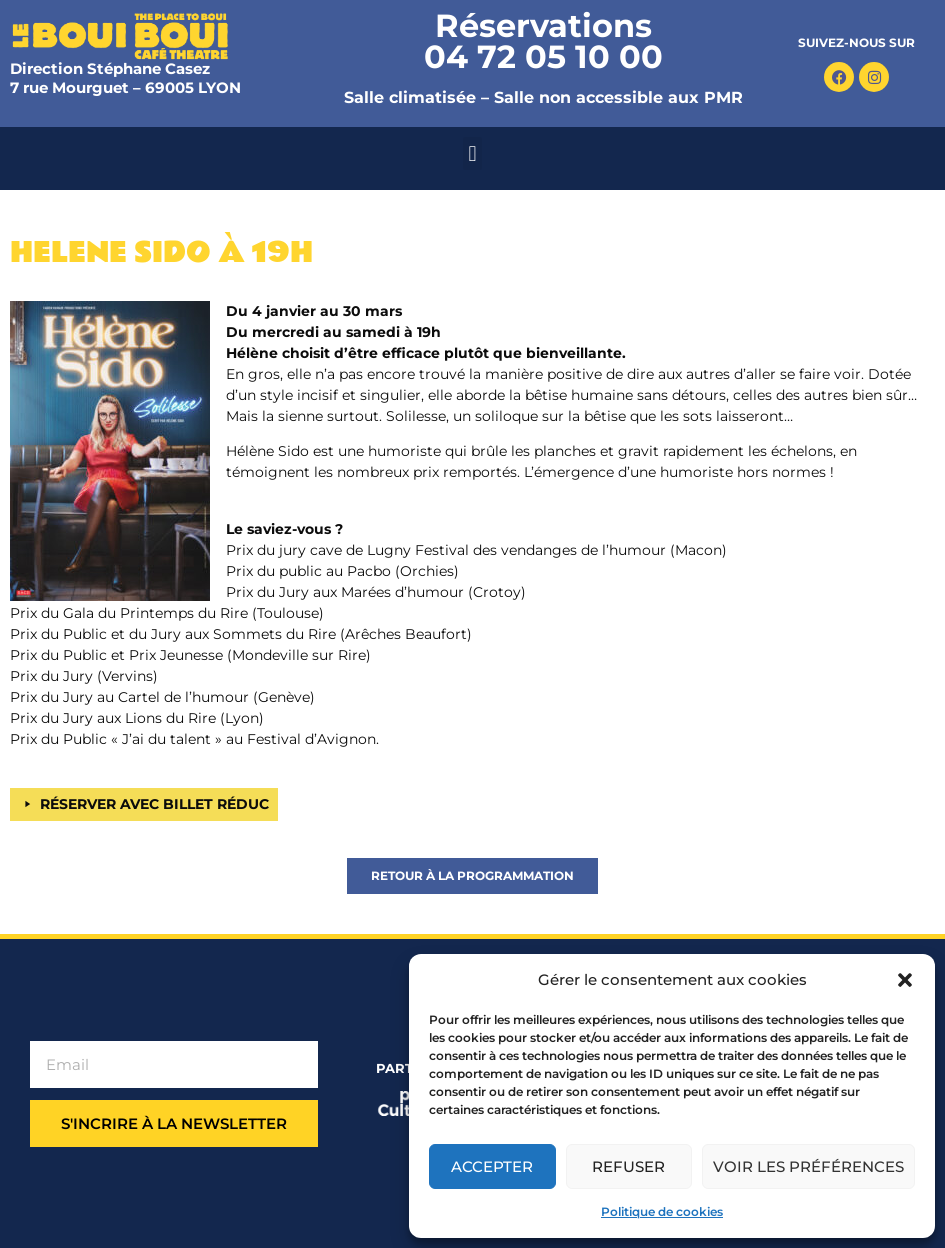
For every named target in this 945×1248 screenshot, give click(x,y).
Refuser (628, 1166)
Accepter (492, 1166)
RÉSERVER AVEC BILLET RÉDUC (154, 804)
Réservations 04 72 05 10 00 (543, 41)
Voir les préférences (808, 1166)
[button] (905, 980)
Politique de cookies (662, 1211)
